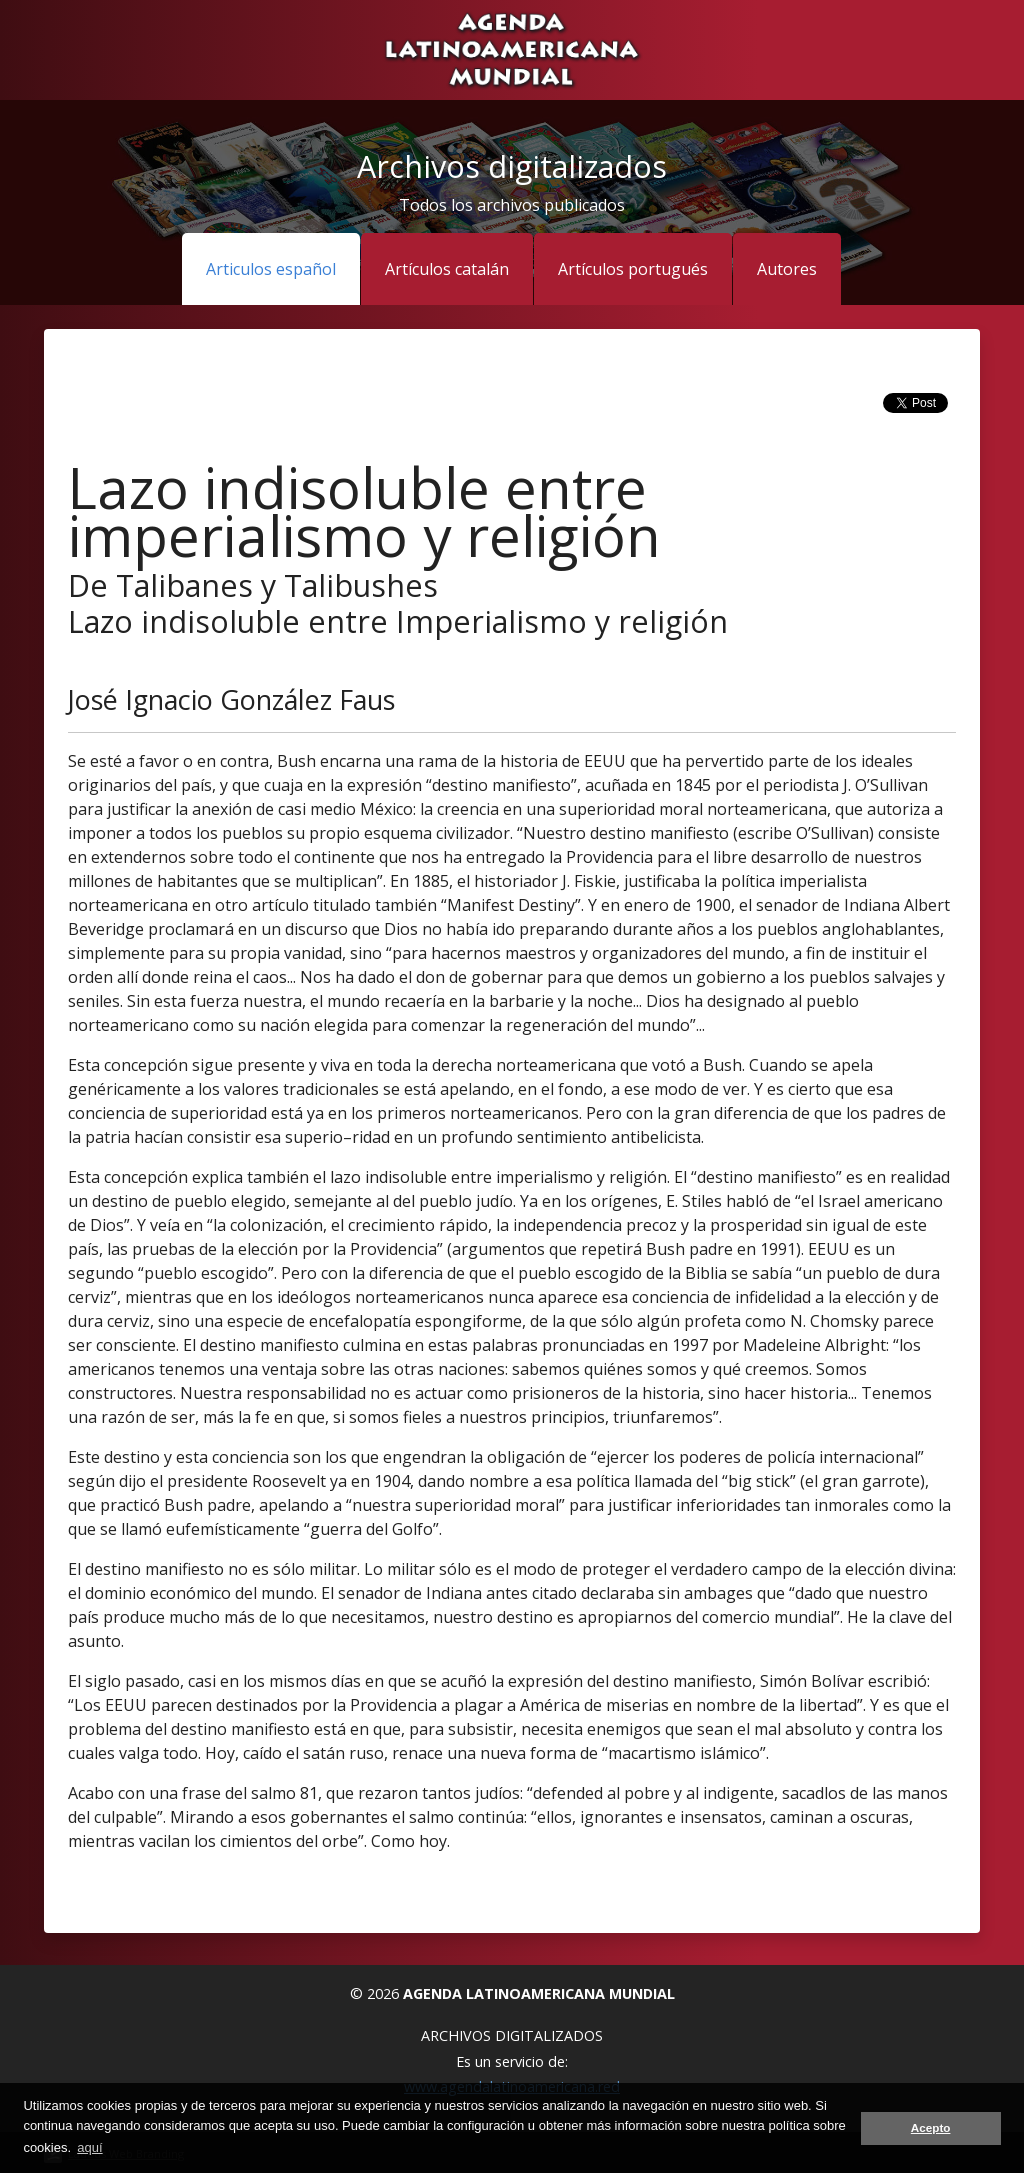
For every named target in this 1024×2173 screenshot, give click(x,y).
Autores (787, 269)
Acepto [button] (931, 2127)
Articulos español (271, 269)
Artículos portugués (633, 269)
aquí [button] (89, 2147)
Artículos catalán (447, 269)
